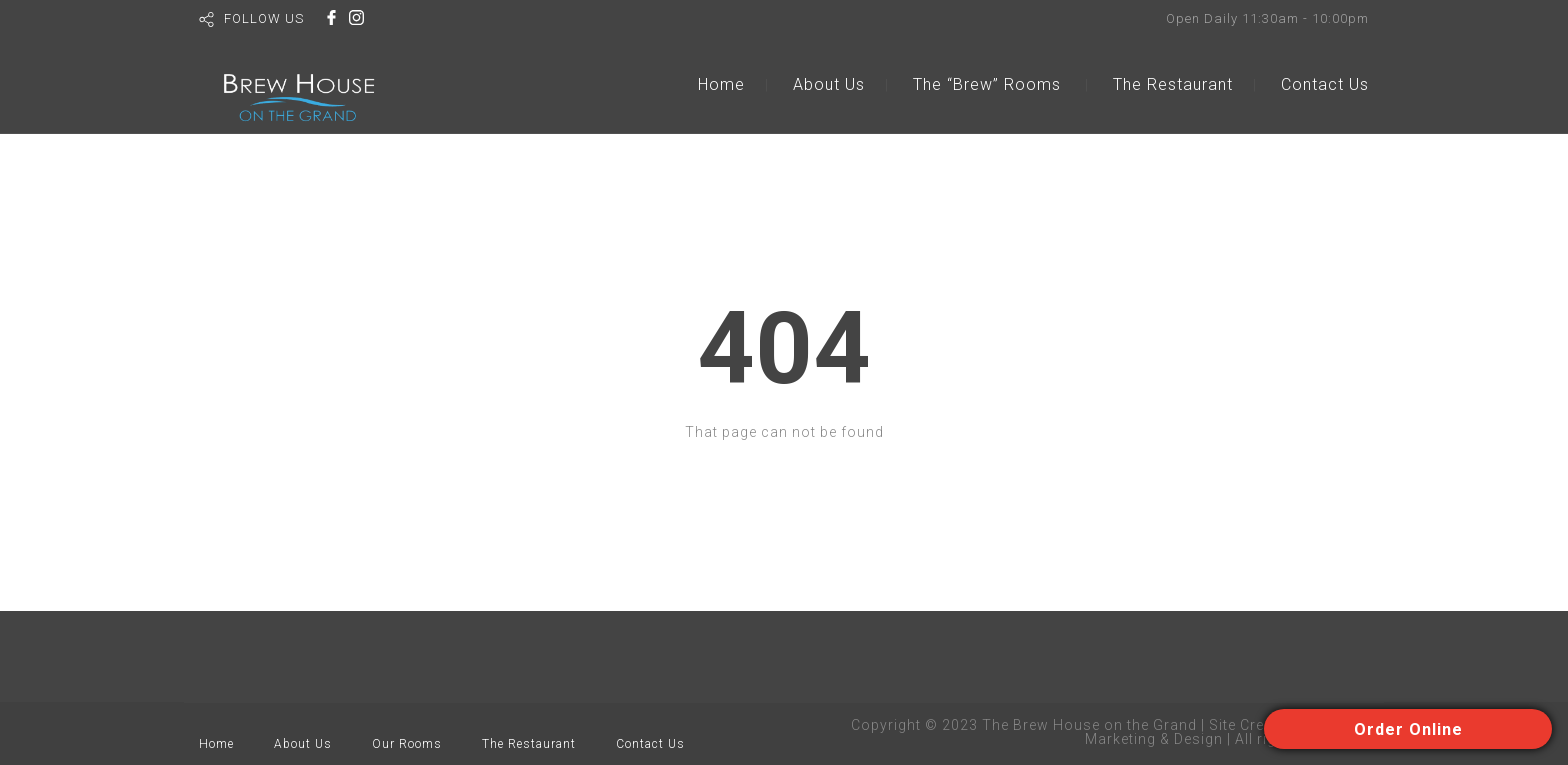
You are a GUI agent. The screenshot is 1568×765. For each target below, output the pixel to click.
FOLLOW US (264, 18)
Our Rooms (407, 744)
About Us (829, 84)
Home (721, 84)
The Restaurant (1173, 84)
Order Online (1408, 729)
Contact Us (1325, 84)
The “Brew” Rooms (987, 84)
